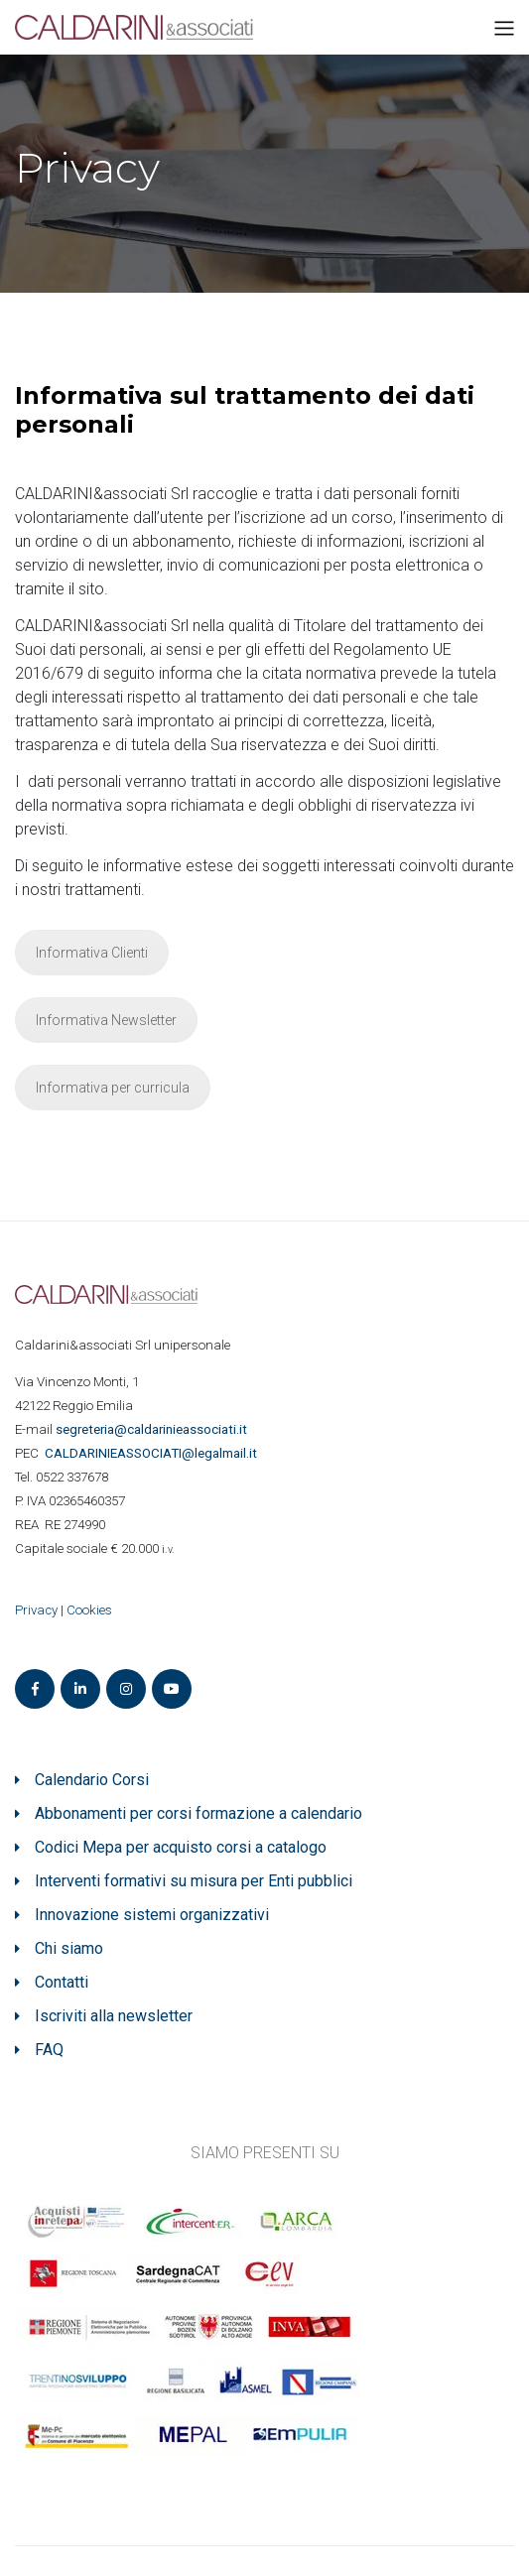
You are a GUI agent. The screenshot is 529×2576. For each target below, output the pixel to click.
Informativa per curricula (113, 1087)
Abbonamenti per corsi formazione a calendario (198, 1813)
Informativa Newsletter (106, 1020)
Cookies (89, 1610)
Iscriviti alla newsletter (114, 2015)
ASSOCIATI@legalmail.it (154, 1453)
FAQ (49, 2049)
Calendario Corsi (92, 1779)
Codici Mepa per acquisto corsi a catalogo (181, 1847)
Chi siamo (69, 1948)
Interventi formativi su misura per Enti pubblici (193, 1880)
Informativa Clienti (92, 953)
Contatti (61, 1982)
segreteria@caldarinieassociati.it (153, 1429)
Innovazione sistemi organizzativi (152, 1914)
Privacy (36, 1610)
